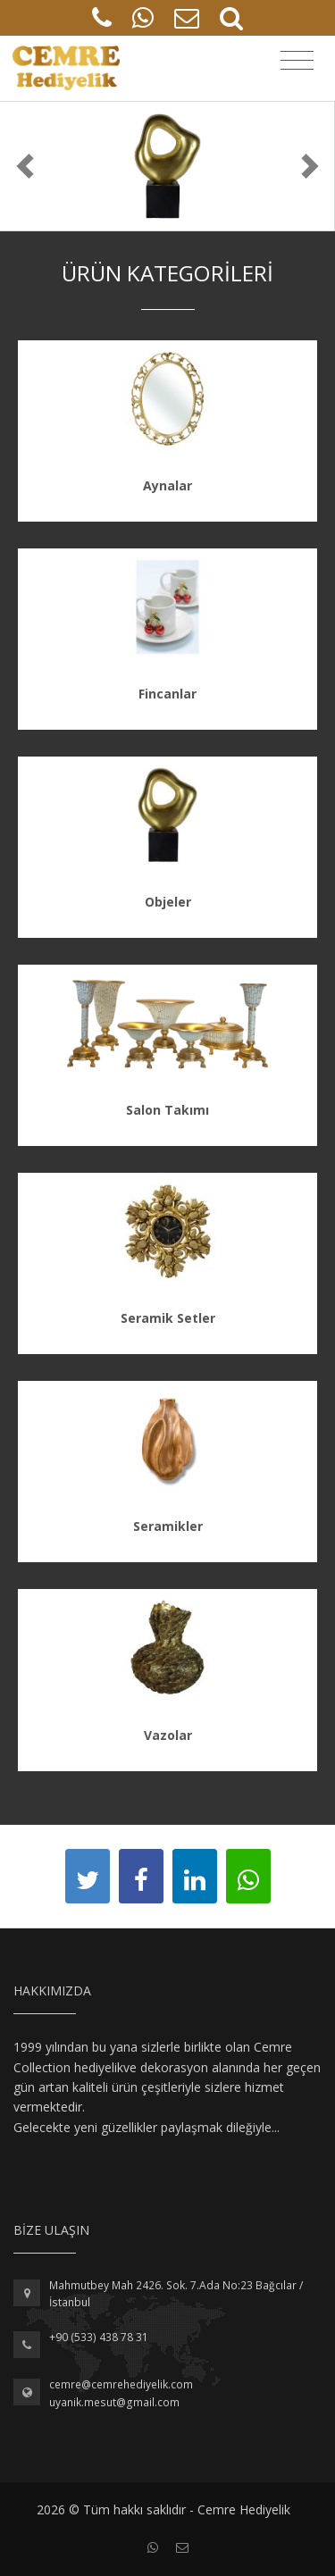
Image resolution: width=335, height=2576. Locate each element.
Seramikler (168, 1526)
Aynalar (167, 485)
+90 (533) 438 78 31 (98, 2337)
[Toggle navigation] (297, 60)
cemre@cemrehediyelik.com (121, 2384)
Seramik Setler (168, 1317)
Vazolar (168, 1735)
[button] (25, 166)
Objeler (168, 901)
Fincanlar (167, 693)
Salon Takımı (167, 1109)
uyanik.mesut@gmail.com (114, 2402)
